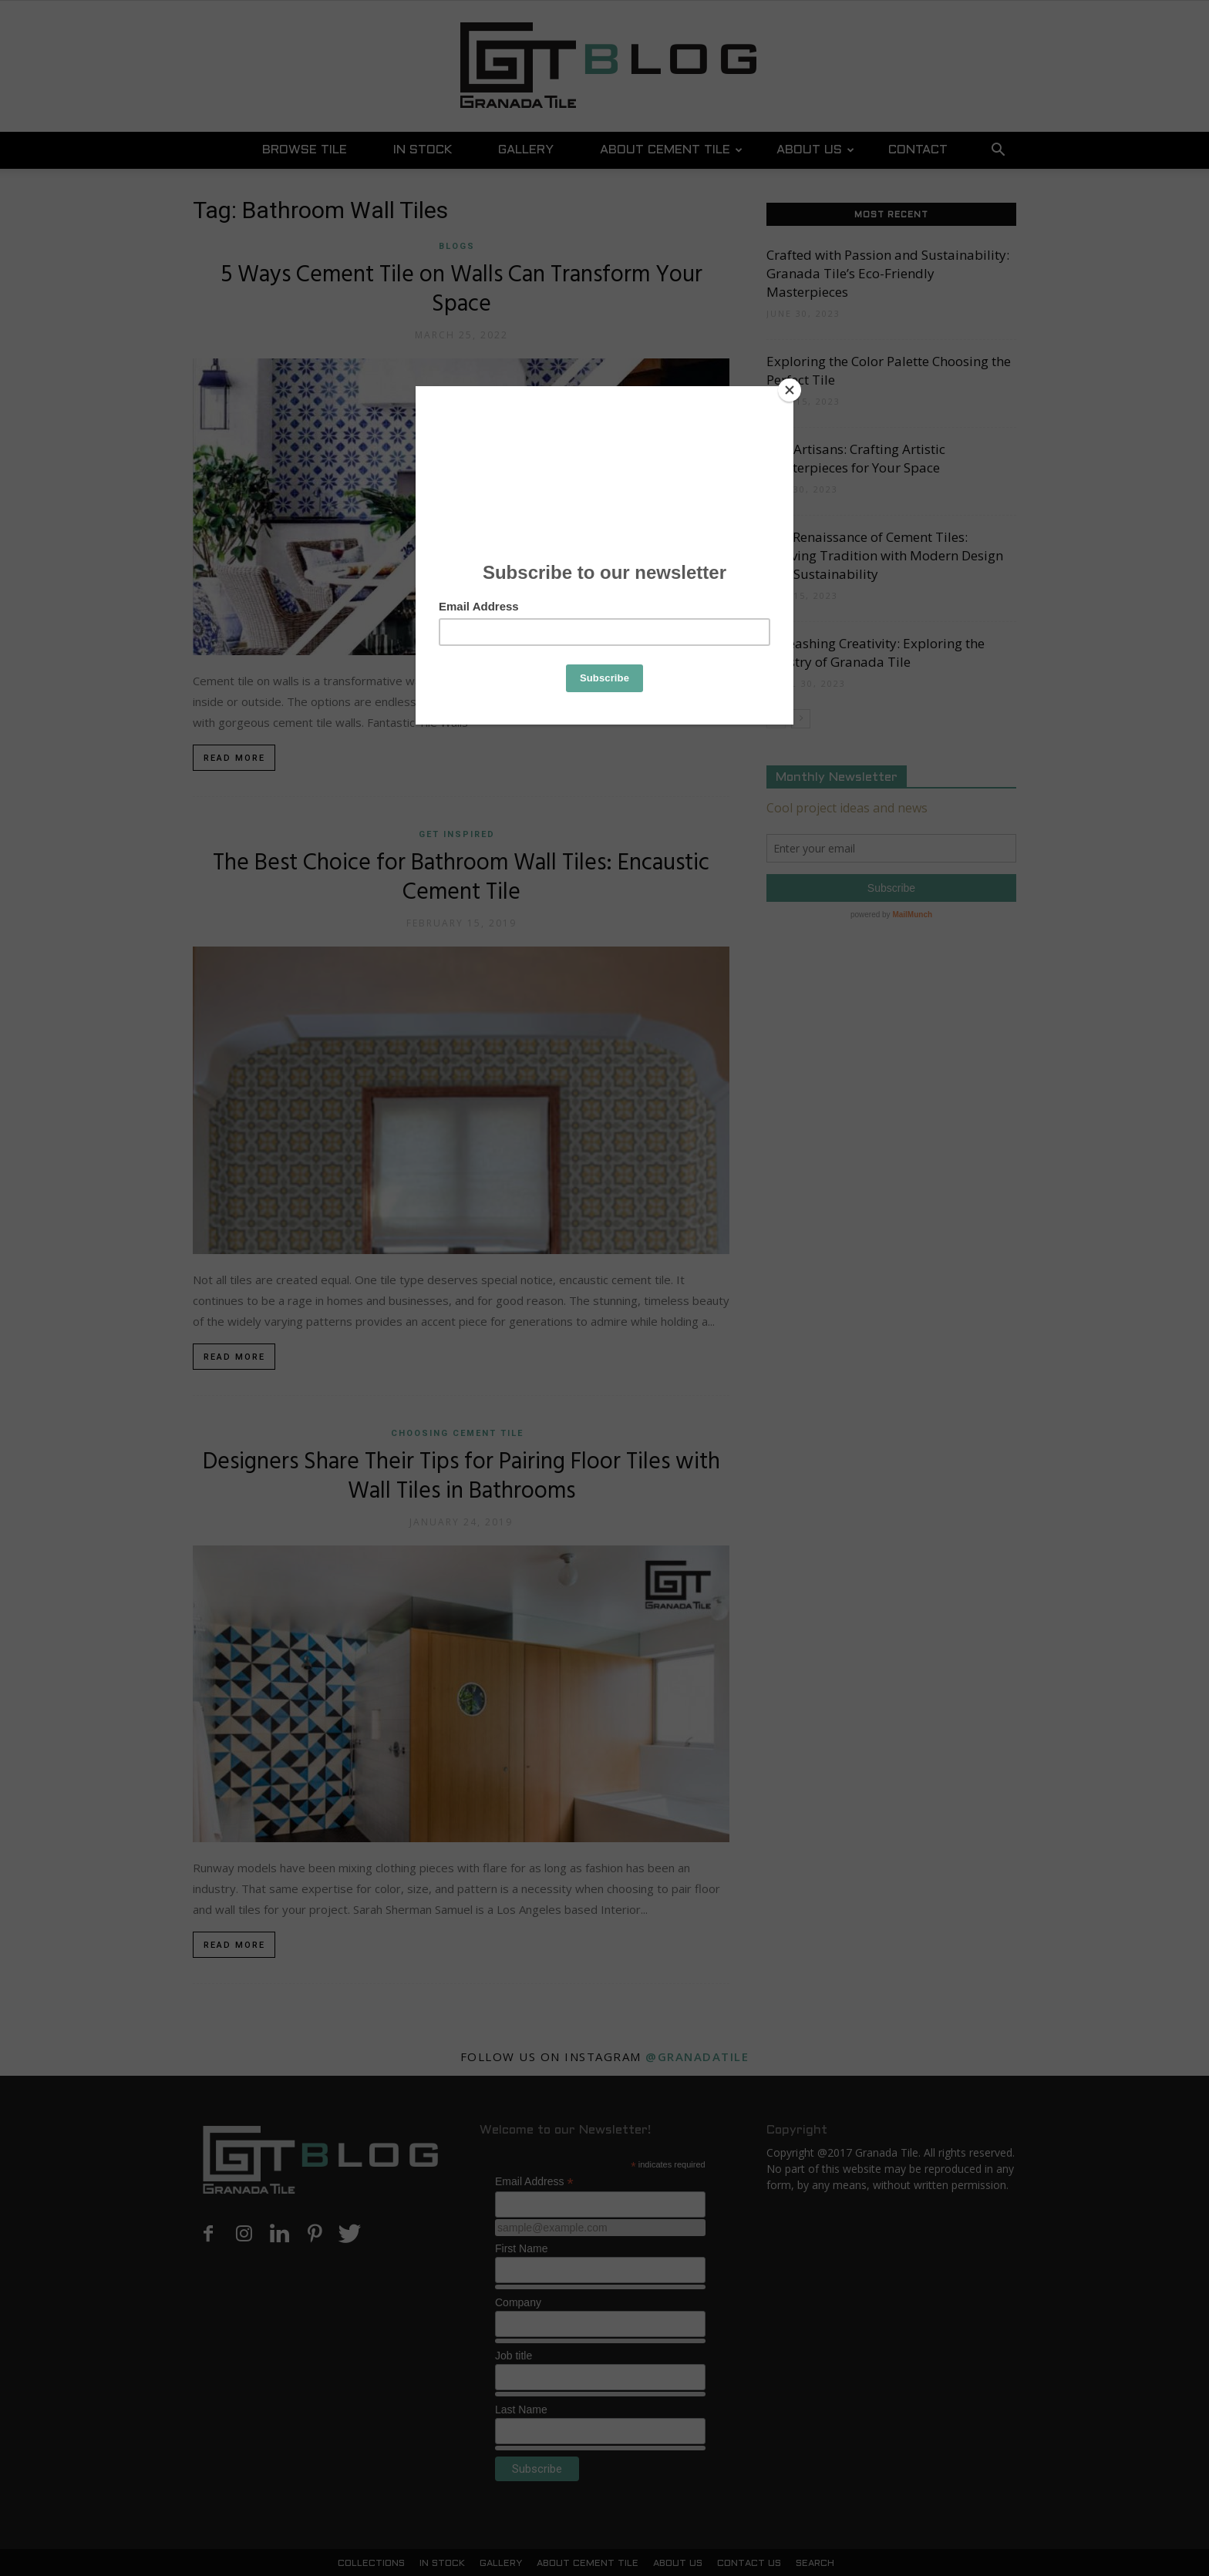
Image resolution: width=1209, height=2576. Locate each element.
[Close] (789, 390)
